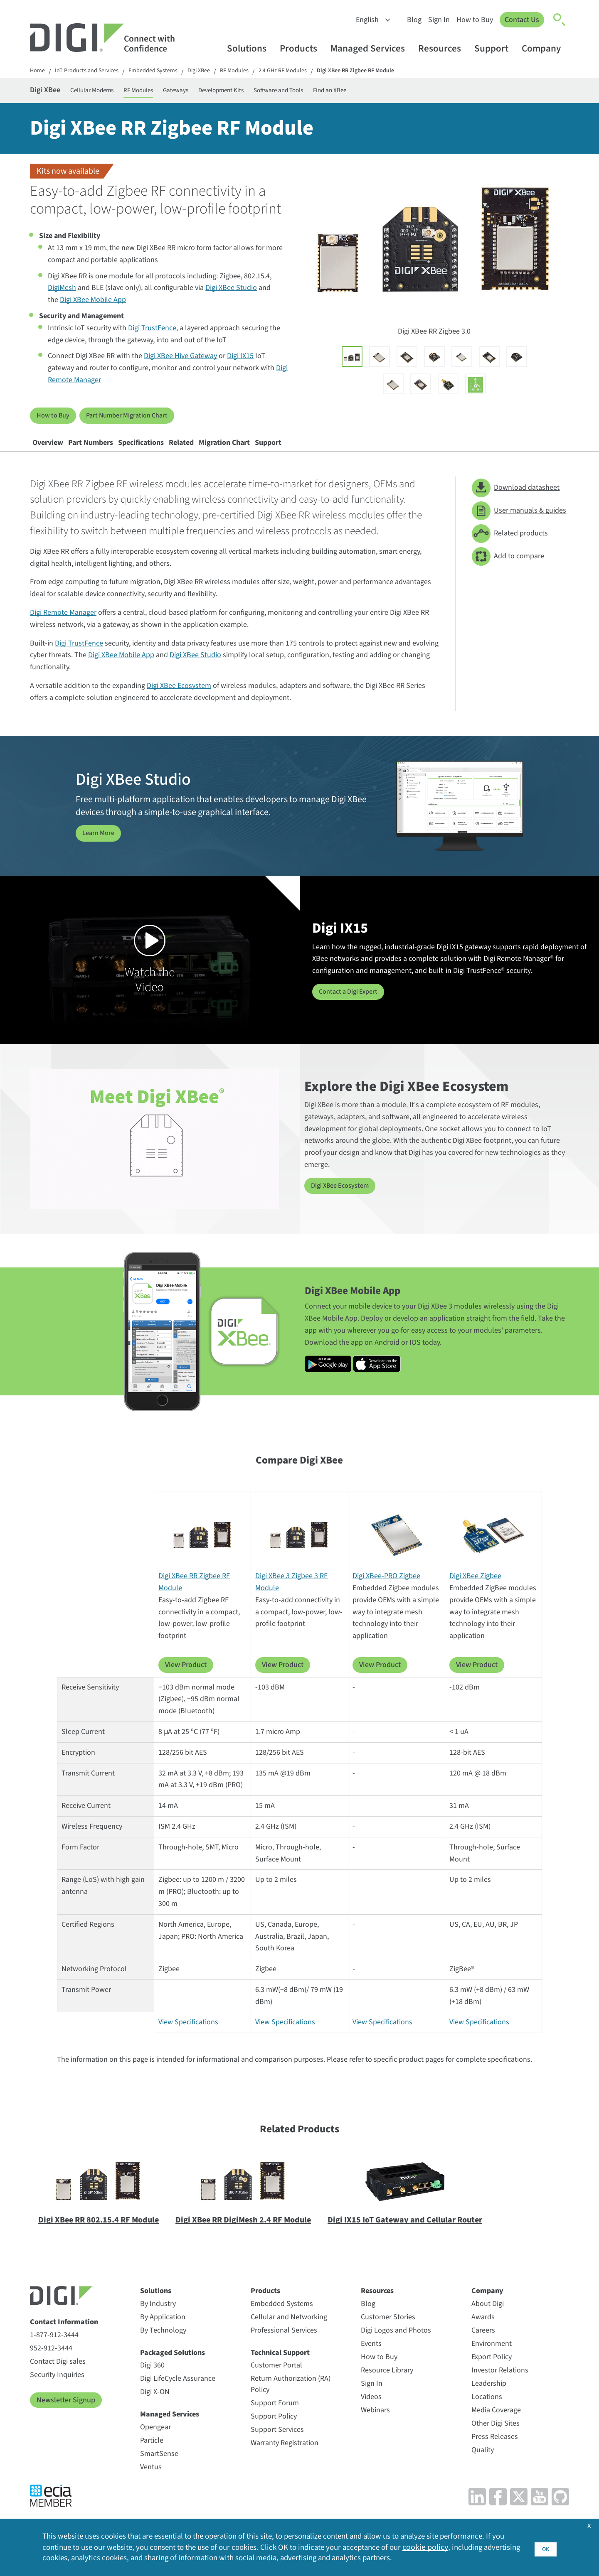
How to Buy (471, 20)
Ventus (151, 2484)
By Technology (163, 2347)
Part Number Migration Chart (135, 420)
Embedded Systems (165, 71)
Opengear (155, 2444)
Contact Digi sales (58, 2378)
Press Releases (494, 2453)
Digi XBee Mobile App (93, 305)
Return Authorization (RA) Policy (290, 2401)
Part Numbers (119, 453)
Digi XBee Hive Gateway (180, 361)
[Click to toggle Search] (560, 20)
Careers (483, 2347)
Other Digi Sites (495, 2440)
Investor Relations (499, 2387)
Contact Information (64, 2339)
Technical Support (280, 2370)
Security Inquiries (57, 2392)
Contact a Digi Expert (352, 1009)
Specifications (189, 453)
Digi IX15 (240, 361)
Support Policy (274, 2433)
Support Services (277, 2446)
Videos (371, 2414)
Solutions (250, 48)
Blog (411, 20)
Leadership (488, 2400)
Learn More (100, 850)
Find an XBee (411, 92)
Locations (486, 2414)
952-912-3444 (51, 2365)
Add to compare (508, 573)
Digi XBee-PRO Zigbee (386, 1593)
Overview (56, 453)
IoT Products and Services (92, 71)
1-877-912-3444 (54, 2352)
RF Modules (255, 71)
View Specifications (188, 2039)
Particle (151, 2457)
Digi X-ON (155, 2409)
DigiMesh (62, 293)
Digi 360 (152, 2382)
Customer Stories (388, 2334)
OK (545, 2545)
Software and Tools (346, 92)
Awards (483, 2334)
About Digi (487, 2321)
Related (248, 453)
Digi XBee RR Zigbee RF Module (389, 71)
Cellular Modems (110, 92)
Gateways (217, 92)
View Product (186, 1682)
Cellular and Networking (289, 2334)
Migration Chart (310, 453)
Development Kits (274, 92)
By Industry (158, 2321)
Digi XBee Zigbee (475, 1593)
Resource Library (387, 2387)
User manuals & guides (519, 527)
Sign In (435, 20)
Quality (482, 2467)
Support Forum (275, 2420)
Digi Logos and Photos (396, 2347)
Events (371, 2360)
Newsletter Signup (66, 2417)
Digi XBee (216, 71)
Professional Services (284, 2347)
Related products (510, 550)
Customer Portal (276, 2382)
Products (302, 48)
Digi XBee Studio (231, 293)
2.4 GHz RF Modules (308, 71)
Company (545, 48)
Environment (491, 2360)
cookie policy (470, 2545)
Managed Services (371, 48)
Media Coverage (496, 2427)
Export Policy (491, 2374)
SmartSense (159, 2470)
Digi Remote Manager (63, 629)
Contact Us (520, 20)
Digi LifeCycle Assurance (177, 2395)
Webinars (375, 2427)
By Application (162, 2334)
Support (495, 48)
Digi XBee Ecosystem (179, 702)
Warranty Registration (284, 2460)
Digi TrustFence (152, 333)
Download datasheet (516, 505)
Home (38, 71)
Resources (443, 48)
